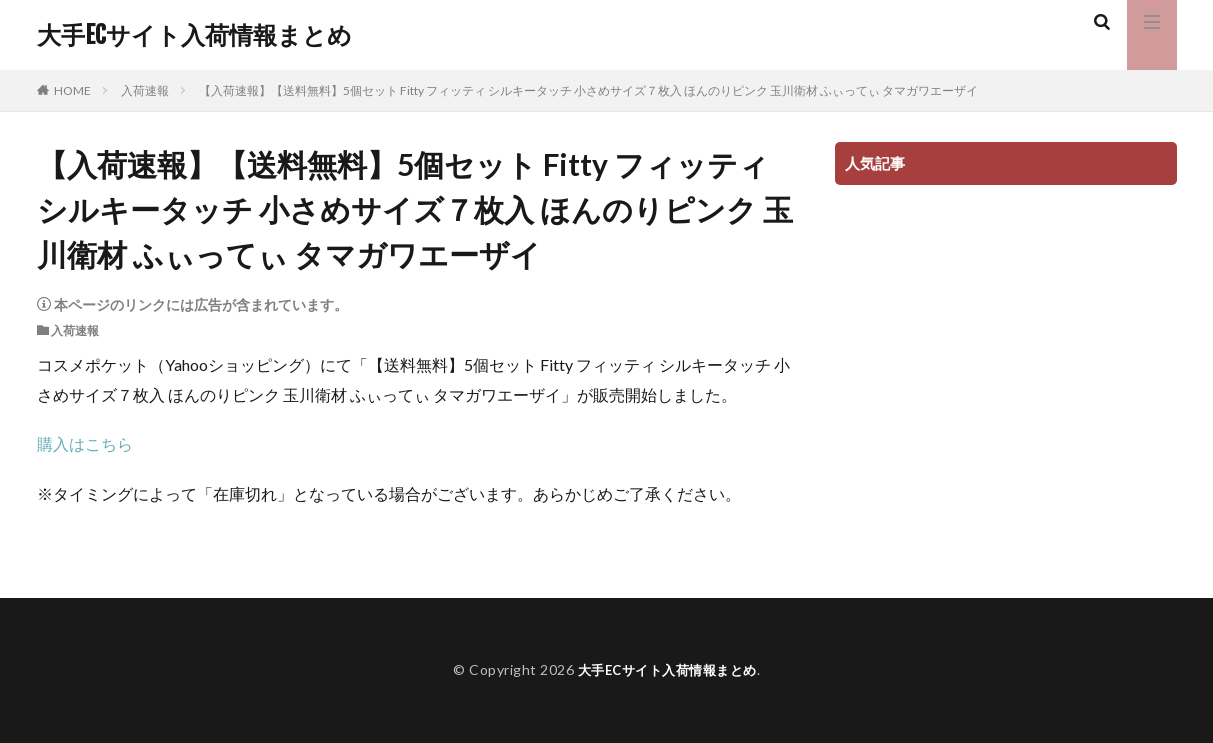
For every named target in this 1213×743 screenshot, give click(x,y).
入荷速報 (145, 90)
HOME (72, 90)
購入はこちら (85, 443)
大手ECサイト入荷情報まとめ (194, 35)
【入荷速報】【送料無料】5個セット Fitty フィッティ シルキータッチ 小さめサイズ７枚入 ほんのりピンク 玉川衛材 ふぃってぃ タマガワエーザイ (588, 90)
